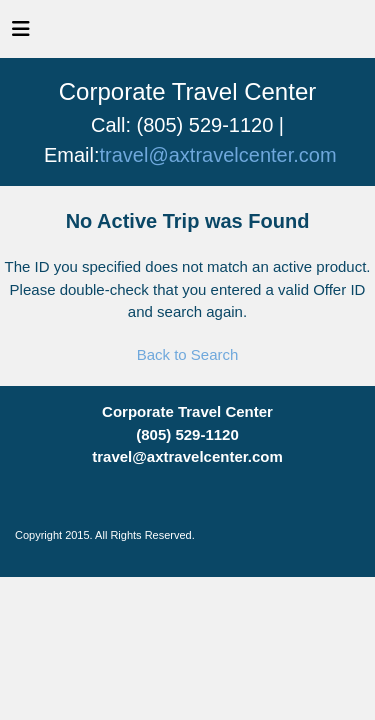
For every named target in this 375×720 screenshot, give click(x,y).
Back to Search (188, 354)
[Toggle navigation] (21, 34)
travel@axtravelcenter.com (218, 155)
